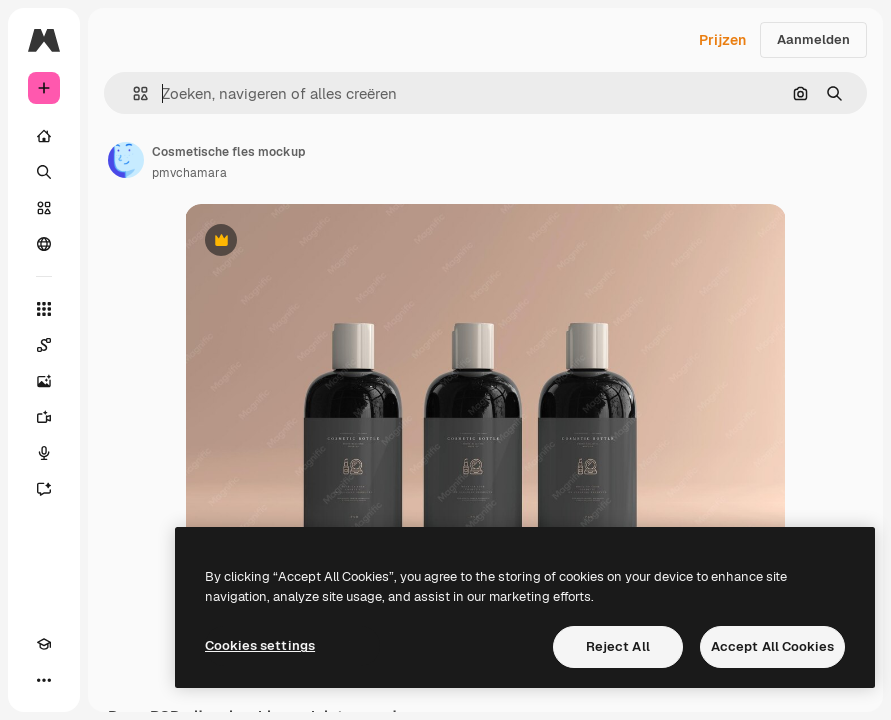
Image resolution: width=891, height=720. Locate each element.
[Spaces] (44, 345)
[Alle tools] (44, 309)
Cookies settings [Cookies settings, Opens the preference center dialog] (260, 645)
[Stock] (44, 208)
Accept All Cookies (772, 646)
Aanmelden (813, 39)
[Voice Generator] (44, 453)
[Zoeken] (44, 172)
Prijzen (722, 40)
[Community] (44, 244)
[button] (132, 93)
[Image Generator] (44, 381)
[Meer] (44, 680)
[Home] (44, 136)
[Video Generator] (44, 417)
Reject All (618, 646)
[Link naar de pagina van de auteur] (126, 160)
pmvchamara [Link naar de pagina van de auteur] (189, 173)
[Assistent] (44, 489)
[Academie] (44, 644)
